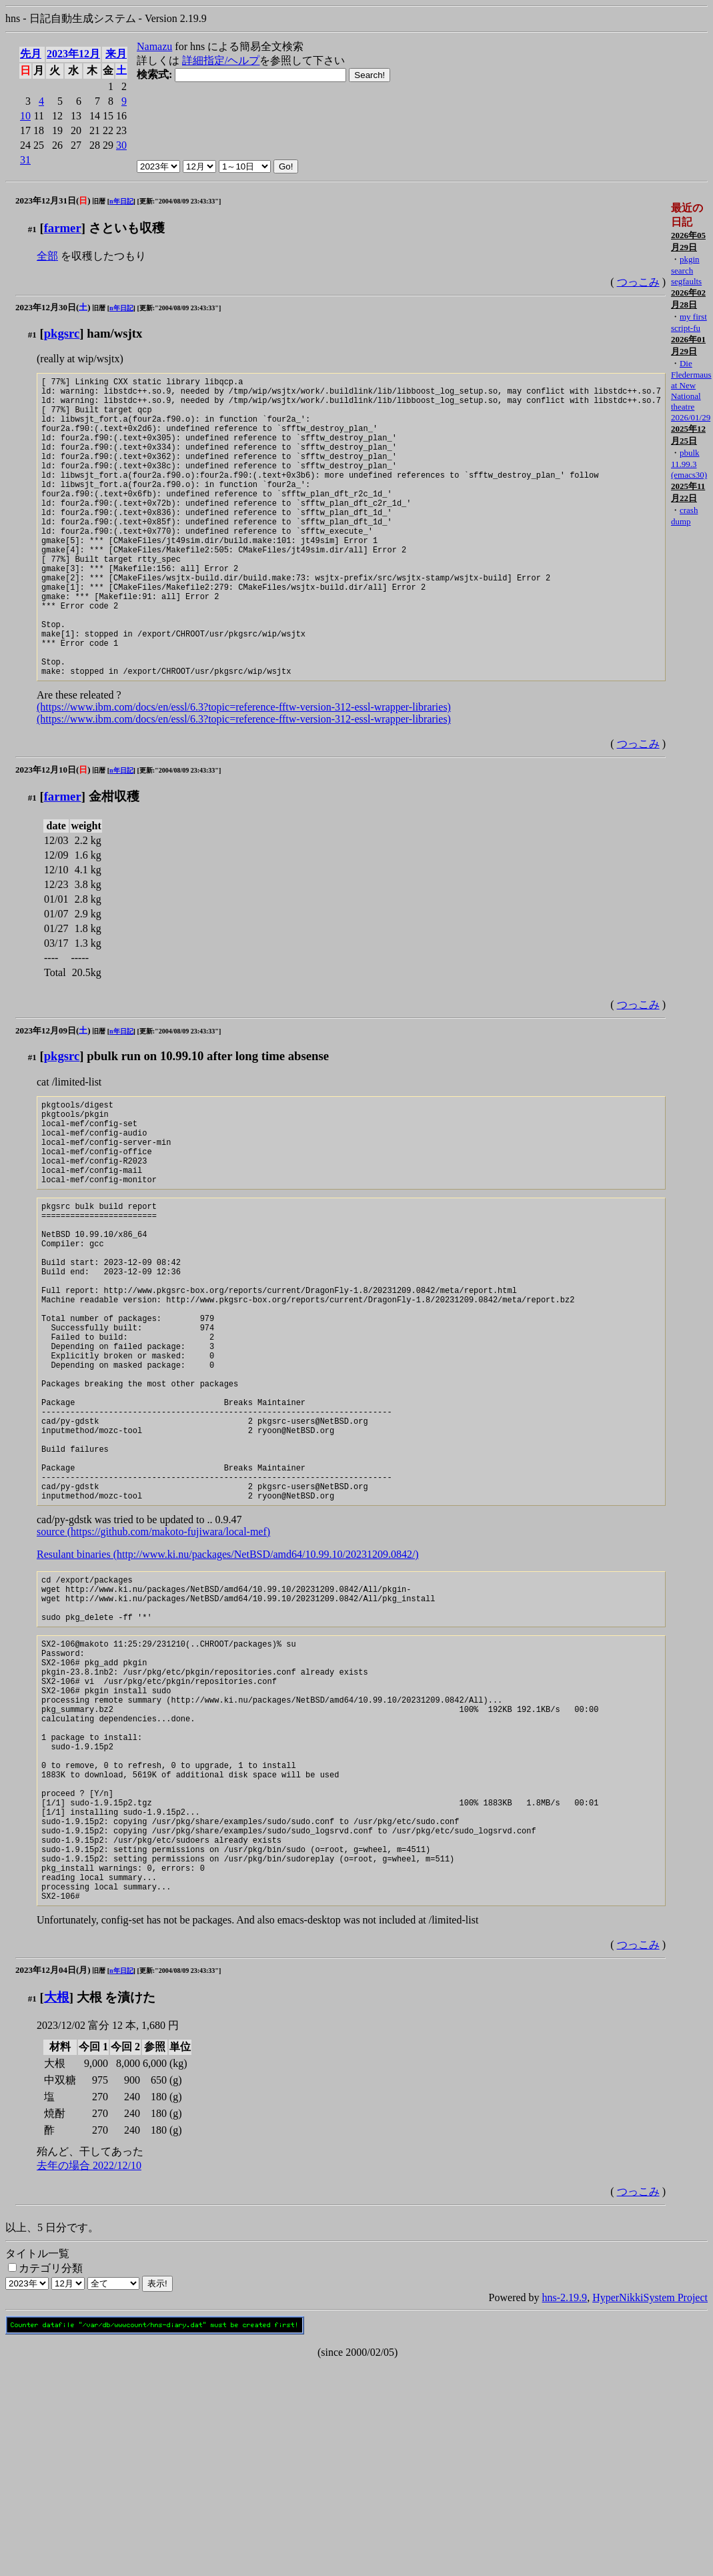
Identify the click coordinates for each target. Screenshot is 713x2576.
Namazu (154, 46)
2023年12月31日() (53, 200)
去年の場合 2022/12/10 (89, 2377)
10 (25, 115)
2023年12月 (73, 53)
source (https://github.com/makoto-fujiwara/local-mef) (153, 1677)
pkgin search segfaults (686, 270)
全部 (47, 256)
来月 (116, 53)
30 (121, 145)
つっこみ (637, 282)
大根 (56, 2209)
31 (25, 159)
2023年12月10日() (53, 834)
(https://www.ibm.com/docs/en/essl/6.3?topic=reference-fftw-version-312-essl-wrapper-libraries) (244, 771)
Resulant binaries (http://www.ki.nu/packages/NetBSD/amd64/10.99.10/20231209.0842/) (228, 1700)
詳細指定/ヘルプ (220, 60)
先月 (30, 53)
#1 (32, 229)
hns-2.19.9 (565, 2509)
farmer (62, 228)
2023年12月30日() (53, 307)
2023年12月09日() (53, 1095)
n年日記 (121, 201)
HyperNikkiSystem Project (650, 2509)
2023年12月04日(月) (53, 2182)
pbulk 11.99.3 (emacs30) (689, 464)
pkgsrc (62, 333)
